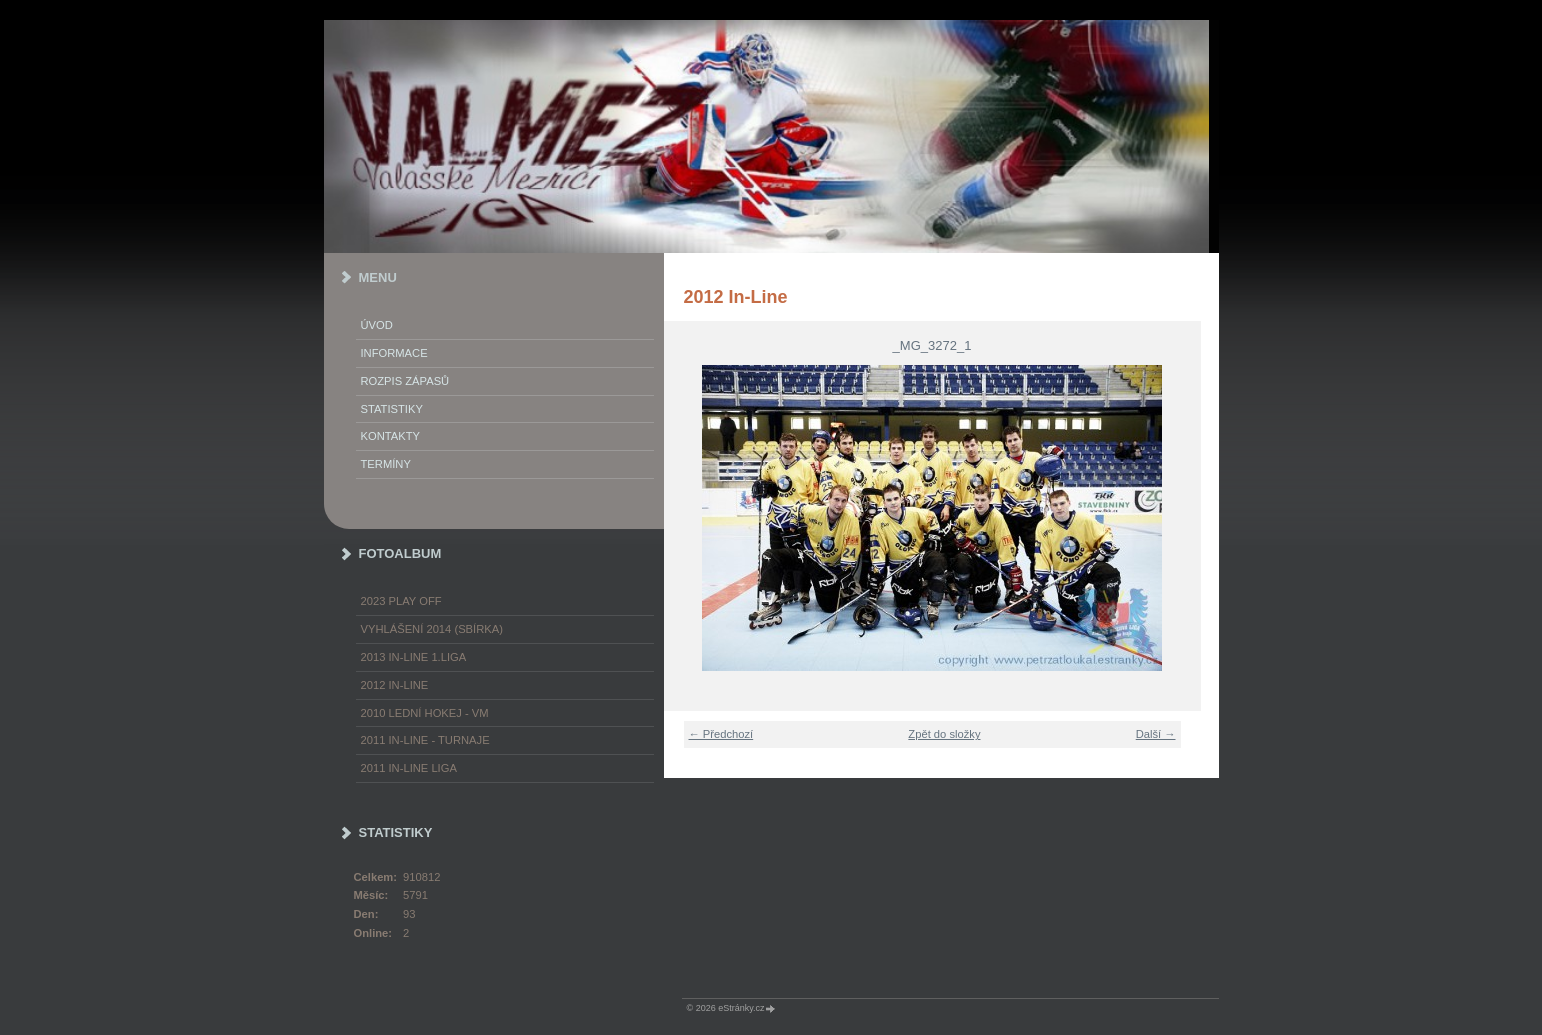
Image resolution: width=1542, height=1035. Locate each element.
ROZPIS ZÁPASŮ (405, 381)
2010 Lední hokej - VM (425, 713)
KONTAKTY (390, 436)
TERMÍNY (386, 464)
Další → (1156, 734)
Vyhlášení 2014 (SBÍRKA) (432, 629)
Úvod (377, 325)
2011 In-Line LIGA (409, 768)
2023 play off (401, 601)
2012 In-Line (395, 685)
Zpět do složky (944, 734)
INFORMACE (394, 353)
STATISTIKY (392, 409)
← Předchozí (721, 734)
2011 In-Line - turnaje (425, 740)
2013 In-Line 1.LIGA (414, 657)
